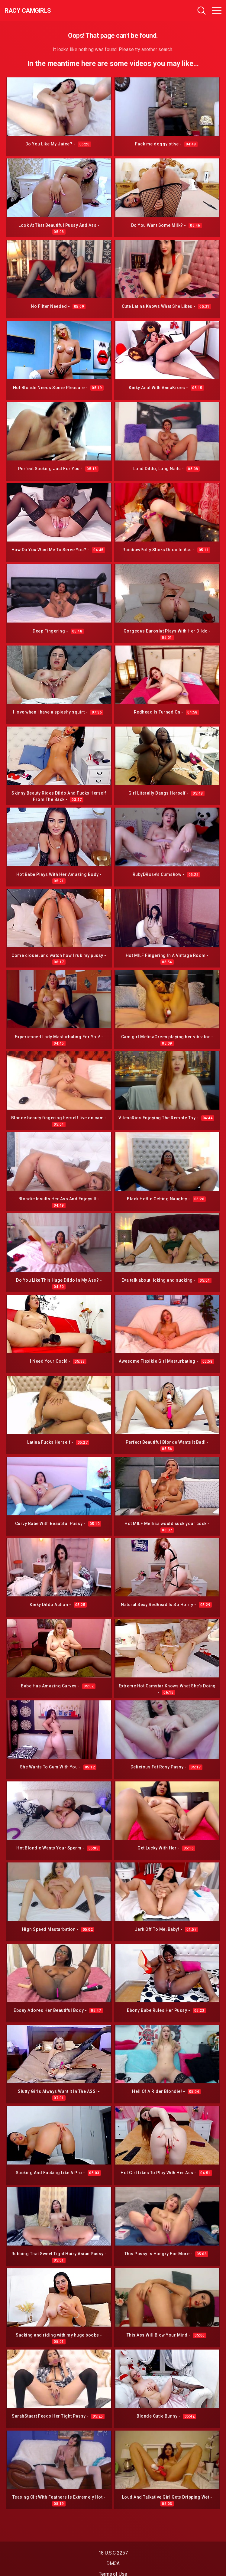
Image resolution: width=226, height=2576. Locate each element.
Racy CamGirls (28, 10)
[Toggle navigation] (216, 10)
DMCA (113, 2563)
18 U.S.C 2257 (113, 2553)
